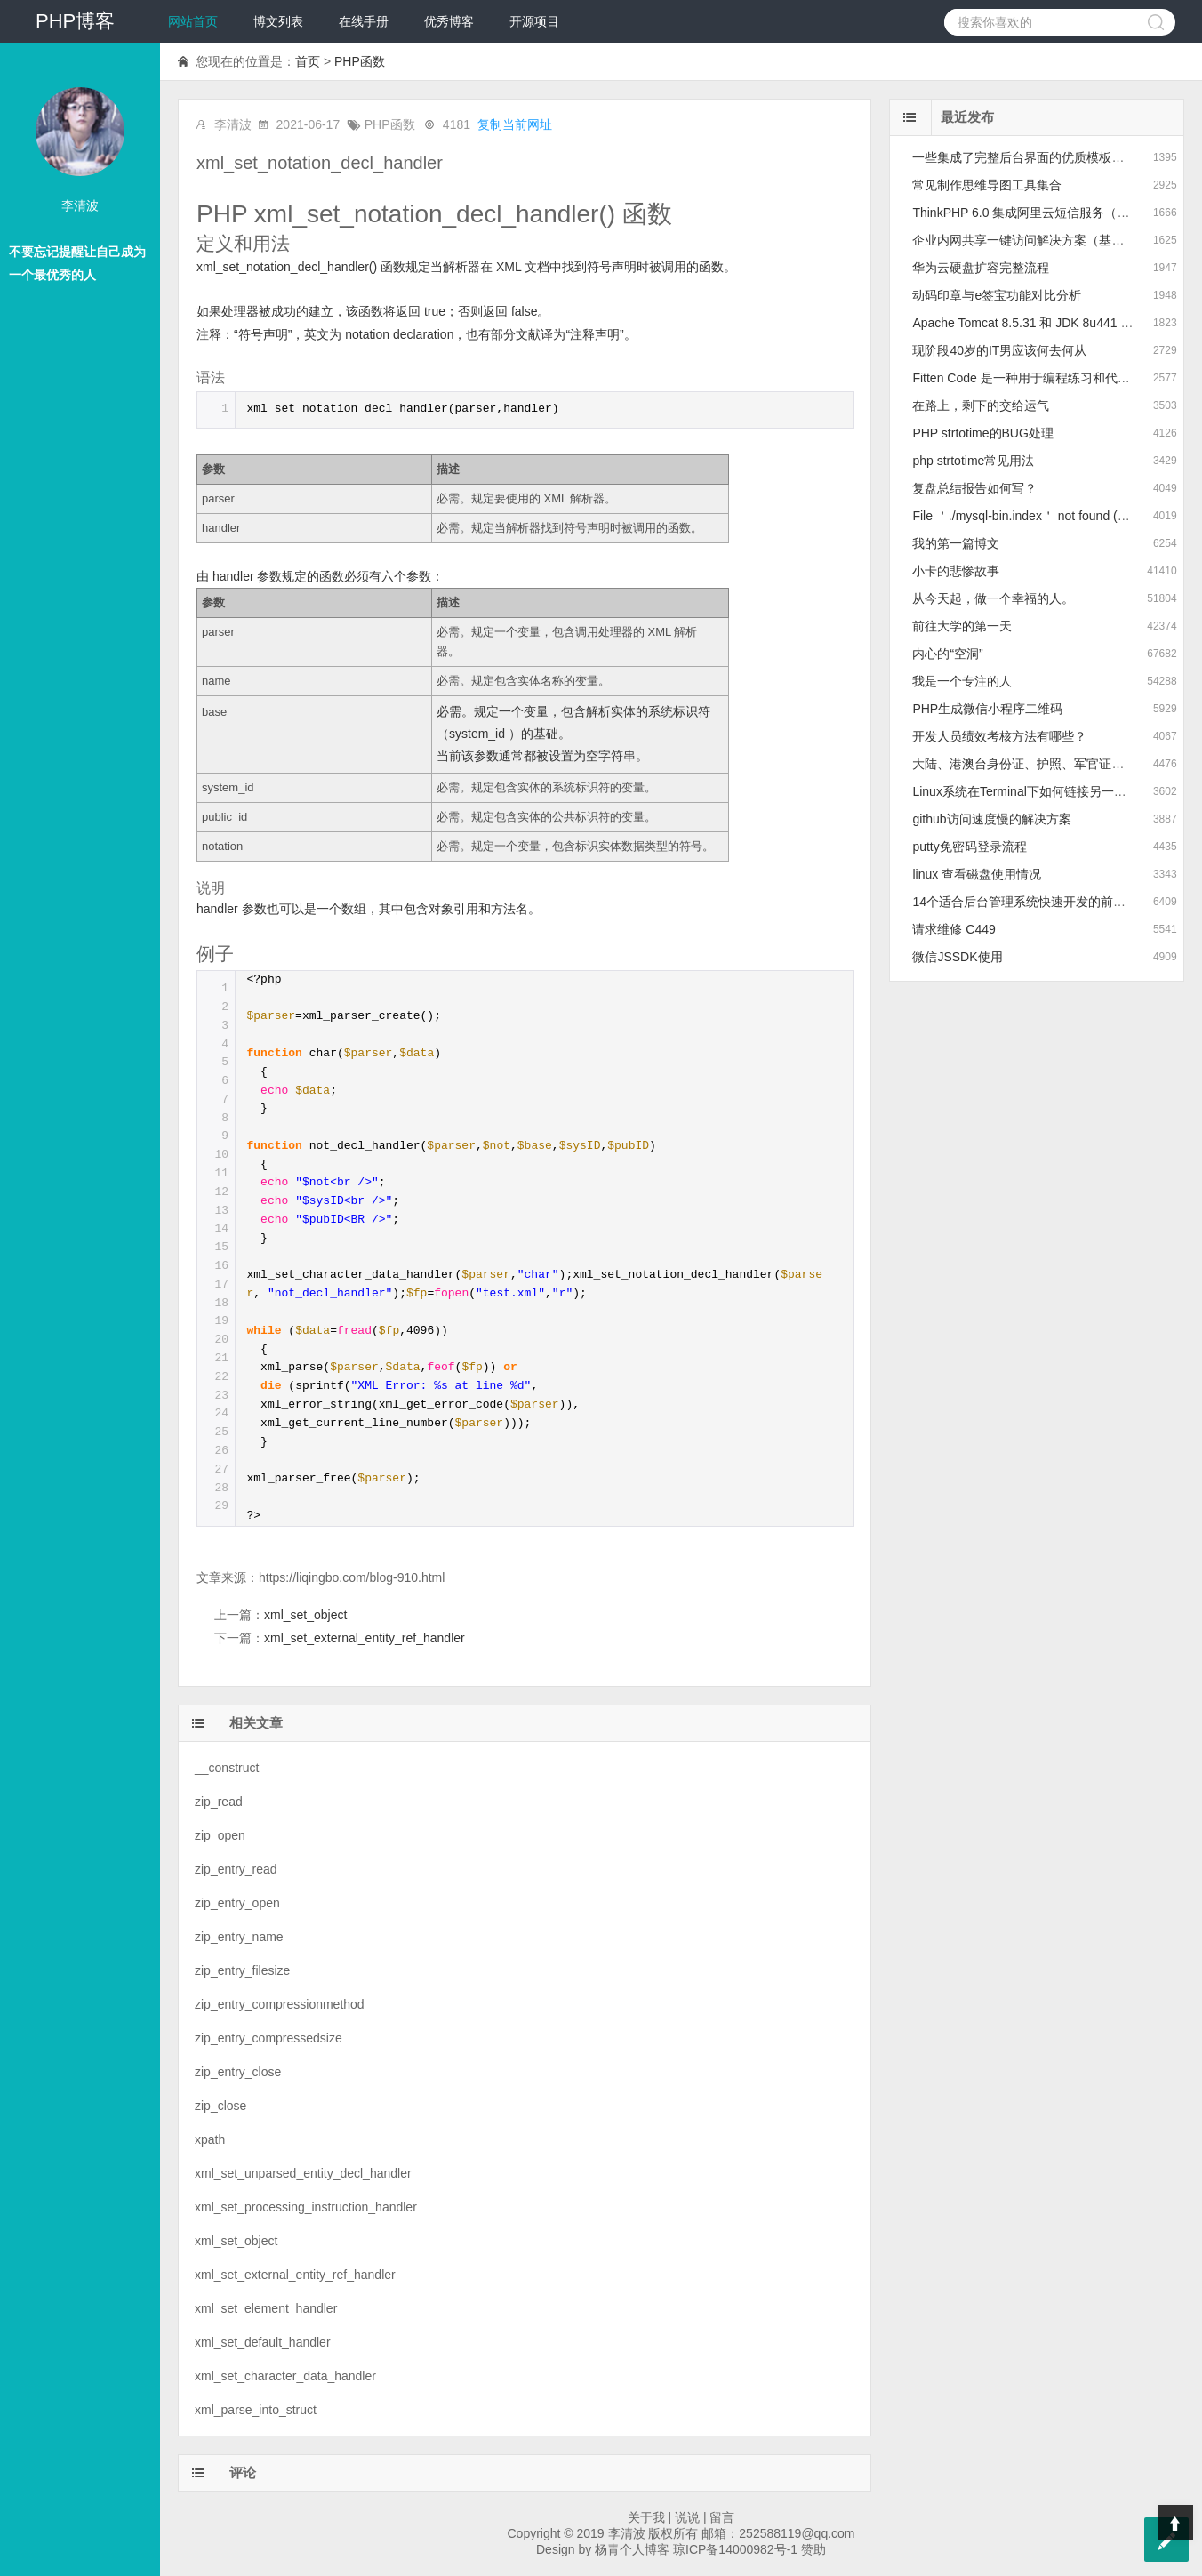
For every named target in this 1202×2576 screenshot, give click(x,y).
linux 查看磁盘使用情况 (976, 874)
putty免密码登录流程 (969, 846)
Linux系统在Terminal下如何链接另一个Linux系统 (1046, 791)
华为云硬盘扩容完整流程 (980, 268)
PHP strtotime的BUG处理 (982, 433)
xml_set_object (305, 1615)
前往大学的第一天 (962, 626)
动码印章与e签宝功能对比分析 (996, 295)
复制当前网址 (514, 124)
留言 (721, 2517)
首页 (307, 61)
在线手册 (364, 21)
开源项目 (534, 21)
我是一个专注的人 (962, 681)
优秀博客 (449, 21)
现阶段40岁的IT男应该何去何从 (999, 350)
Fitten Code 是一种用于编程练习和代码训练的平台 (1051, 378)
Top (1175, 2522)
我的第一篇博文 (955, 543)
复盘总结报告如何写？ (974, 488)
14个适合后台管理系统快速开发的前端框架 (1031, 902)
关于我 (646, 2517)
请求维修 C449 (953, 929)
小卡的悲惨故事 (955, 571)
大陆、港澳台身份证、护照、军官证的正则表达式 (1049, 764)
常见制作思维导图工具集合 (987, 185)
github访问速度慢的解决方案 (991, 819)
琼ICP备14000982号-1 (735, 2549)
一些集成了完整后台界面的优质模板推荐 (1024, 157)
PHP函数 (359, 61)
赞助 (813, 2549)
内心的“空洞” (947, 653)
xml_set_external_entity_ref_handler (364, 1638)
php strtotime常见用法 (973, 460)
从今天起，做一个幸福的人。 (993, 598)
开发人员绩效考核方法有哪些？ (999, 736)
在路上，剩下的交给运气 (980, 405)
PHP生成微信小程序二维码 (987, 709)
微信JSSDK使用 (957, 957)
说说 (687, 2517)
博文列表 (278, 21)
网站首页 (193, 21)
